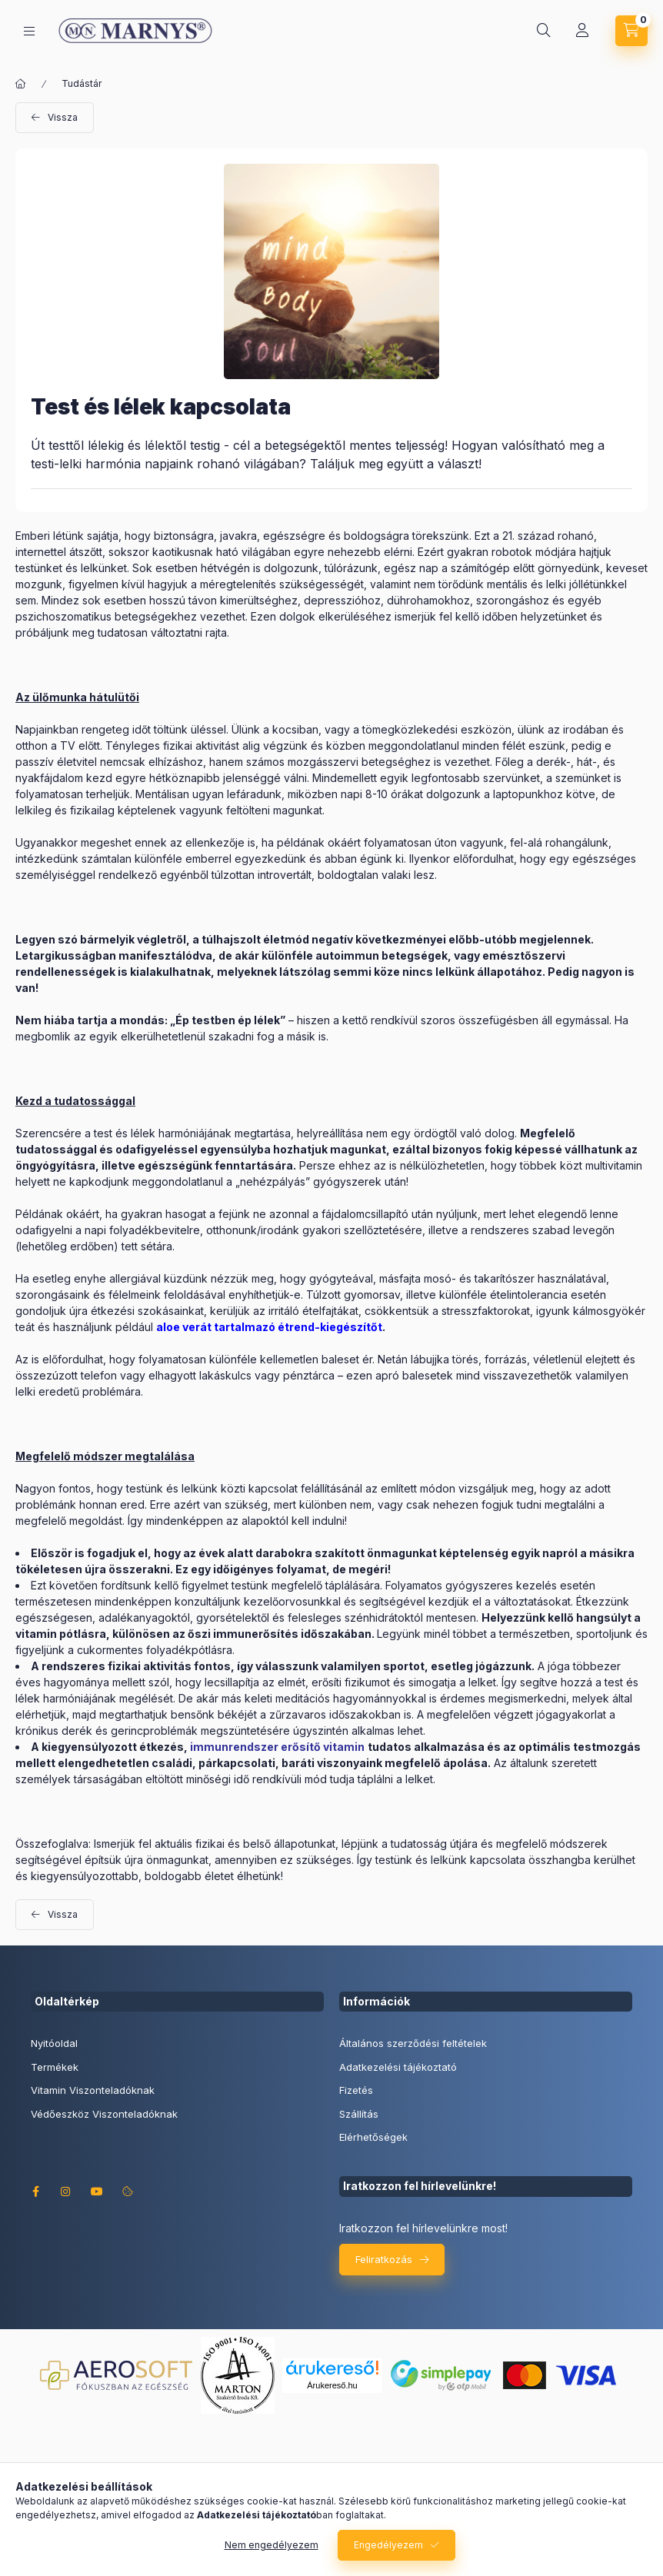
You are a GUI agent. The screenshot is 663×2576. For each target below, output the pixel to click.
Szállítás (358, 2114)
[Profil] (582, 30)
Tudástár (82, 83)
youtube (97, 2191)
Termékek (54, 2067)
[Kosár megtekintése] (631, 30)
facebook (35, 2191)
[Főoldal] (20, 84)
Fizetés (356, 2090)
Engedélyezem (388, 2545)
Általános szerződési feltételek (413, 2043)
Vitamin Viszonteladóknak (93, 2090)
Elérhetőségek (373, 2137)
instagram (66, 2191)
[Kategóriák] (29, 31)
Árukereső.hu (332, 2385)
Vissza (63, 117)
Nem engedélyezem (271, 2545)
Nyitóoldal (54, 2043)
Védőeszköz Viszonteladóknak (104, 2114)
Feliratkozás (383, 2259)
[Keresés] (543, 30)
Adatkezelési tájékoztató (398, 2067)
